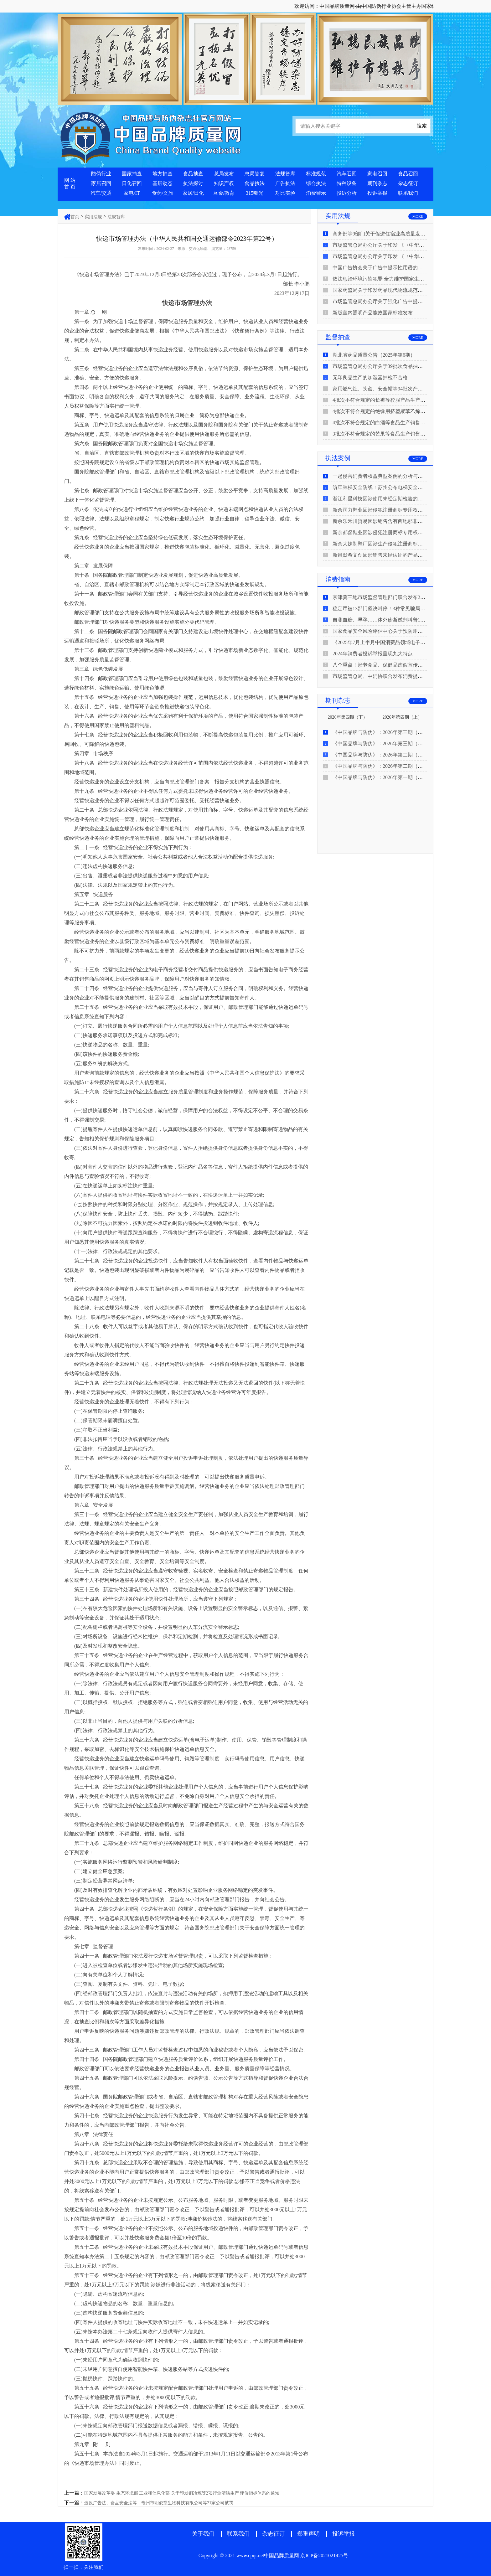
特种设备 (347, 183)
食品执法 (255, 183)
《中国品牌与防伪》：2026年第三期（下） (380, 732)
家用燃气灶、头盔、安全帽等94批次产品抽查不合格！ (393, 388)
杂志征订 (408, 183)
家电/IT (132, 193)
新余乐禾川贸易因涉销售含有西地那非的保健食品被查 (393, 521)
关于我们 (203, 2534)
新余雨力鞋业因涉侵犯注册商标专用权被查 (380, 510)
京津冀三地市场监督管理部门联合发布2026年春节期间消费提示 (403, 597)
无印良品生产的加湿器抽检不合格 (370, 377)
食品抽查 (193, 173)
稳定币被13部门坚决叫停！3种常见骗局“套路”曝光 (389, 608)
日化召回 (132, 183)
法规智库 (285, 173)
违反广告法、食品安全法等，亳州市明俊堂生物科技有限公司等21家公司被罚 (158, 2503)
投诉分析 (347, 193)
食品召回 (408, 173)
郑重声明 (308, 2534)
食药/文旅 (162, 193)
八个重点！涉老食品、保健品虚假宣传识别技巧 (385, 665)
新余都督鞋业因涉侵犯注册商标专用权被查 (380, 532)
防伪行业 (101, 173)
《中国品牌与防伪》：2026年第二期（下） (380, 754)
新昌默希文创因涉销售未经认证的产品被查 (380, 555)
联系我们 (408, 193)
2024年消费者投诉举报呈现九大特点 (373, 653)
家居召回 (101, 183)
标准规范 (316, 173)
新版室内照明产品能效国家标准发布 (373, 312)
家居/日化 (193, 193)
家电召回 (377, 173)
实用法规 (93, 216)
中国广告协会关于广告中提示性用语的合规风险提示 (390, 267)
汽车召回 (347, 173)
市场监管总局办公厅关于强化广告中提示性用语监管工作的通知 (403, 301)
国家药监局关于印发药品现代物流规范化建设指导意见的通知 (400, 290)
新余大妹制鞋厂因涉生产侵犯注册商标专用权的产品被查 (395, 543)
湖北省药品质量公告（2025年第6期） (374, 355)
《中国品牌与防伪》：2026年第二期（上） (380, 766)
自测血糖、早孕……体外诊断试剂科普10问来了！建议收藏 (398, 619)
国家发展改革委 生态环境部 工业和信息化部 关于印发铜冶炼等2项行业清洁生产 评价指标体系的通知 (181, 2493)
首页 (74, 216)
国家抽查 (132, 173)
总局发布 (224, 173)
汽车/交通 (101, 193)
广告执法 (285, 183)
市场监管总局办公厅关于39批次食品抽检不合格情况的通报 (398, 366)
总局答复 (255, 173)
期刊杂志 (377, 183)
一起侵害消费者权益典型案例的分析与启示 (380, 476)
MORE (417, 216)
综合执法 (316, 183)
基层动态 (162, 183)
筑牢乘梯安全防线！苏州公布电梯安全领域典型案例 (390, 487)
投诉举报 (377, 193)
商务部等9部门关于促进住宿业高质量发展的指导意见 (391, 233)
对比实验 (285, 193)
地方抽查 (162, 173)
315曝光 (254, 193)
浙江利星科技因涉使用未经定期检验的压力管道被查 (390, 498)
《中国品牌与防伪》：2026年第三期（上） (380, 743)
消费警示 (316, 193)
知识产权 (224, 183)
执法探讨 (193, 183)
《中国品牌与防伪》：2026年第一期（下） (380, 777)
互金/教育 (224, 193)
